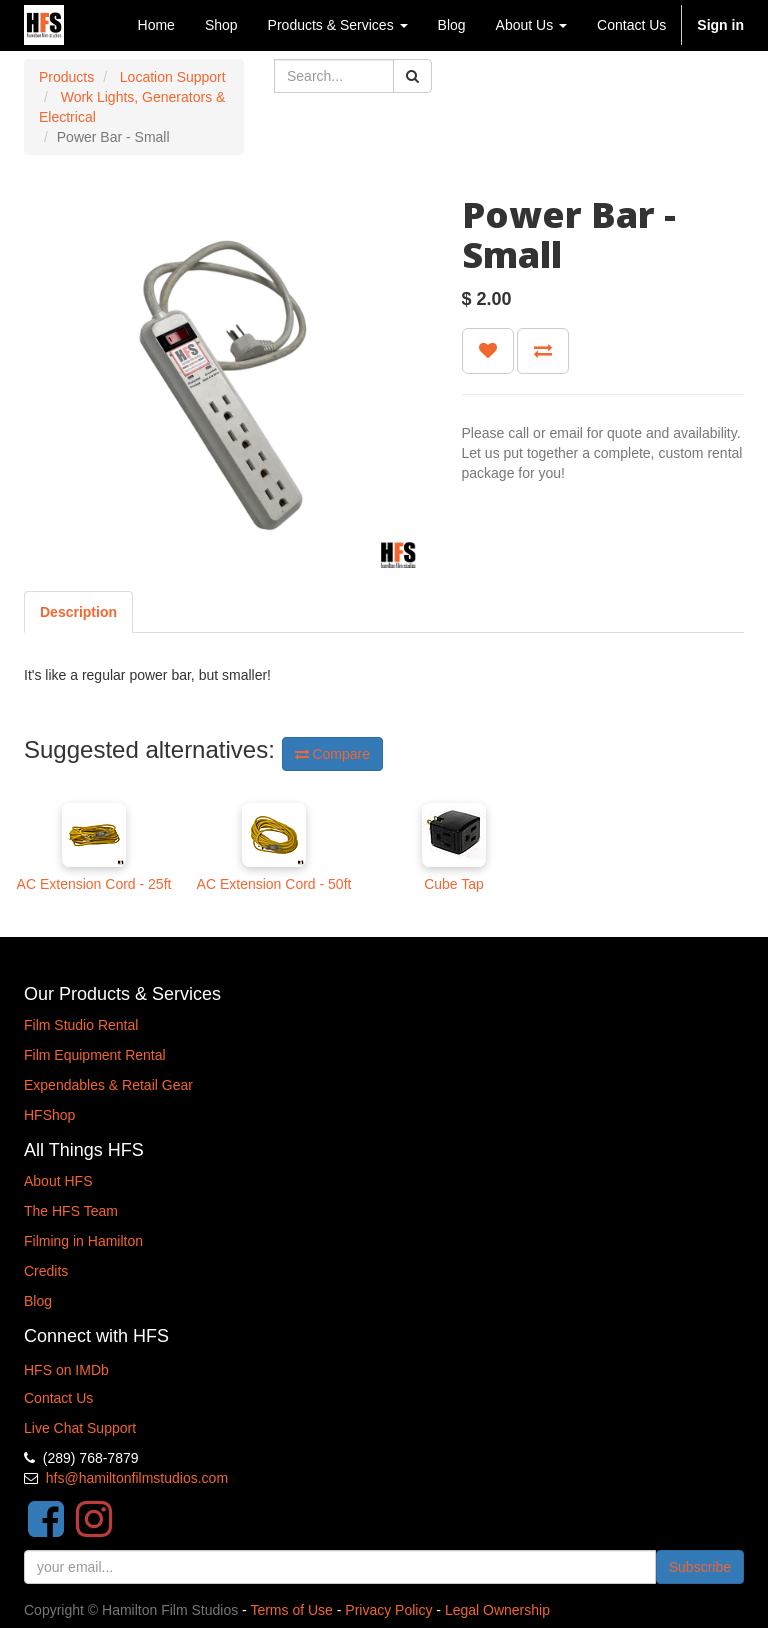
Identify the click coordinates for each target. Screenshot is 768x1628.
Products (66, 77)
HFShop (49, 1115)
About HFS (58, 1181)
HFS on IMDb (66, 1370)
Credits (46, 1271)
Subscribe (700, 1567)
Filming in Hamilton (83, 1241)
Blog (38, 1301)
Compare (332, 754)
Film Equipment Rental (95, 1055)
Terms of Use (291, 1610)
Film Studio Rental (81, 1025)
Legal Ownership (497, 1610)
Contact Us (58, 1398)
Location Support (173, 77)
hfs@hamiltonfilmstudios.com (137, 1478)
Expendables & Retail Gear (108, 1085)
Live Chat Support (80, 1428)
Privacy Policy (388, 1610)
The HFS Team (71, 1211)
